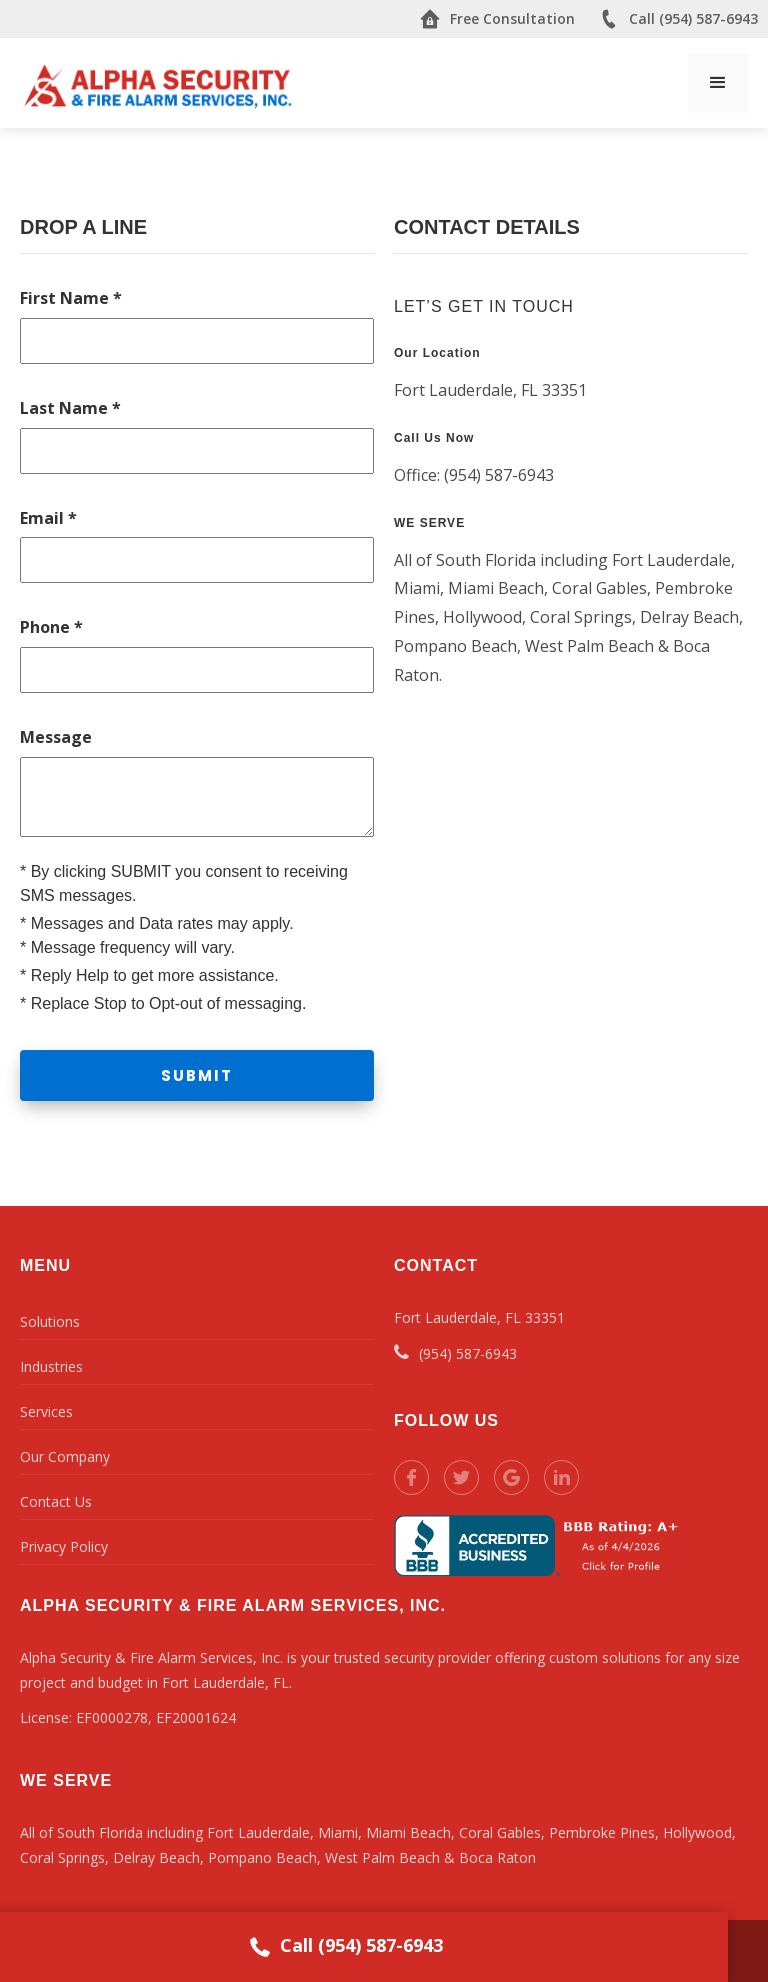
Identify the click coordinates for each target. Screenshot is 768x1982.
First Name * (71, 298)
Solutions (50, 1321)
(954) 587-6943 (455, 1353)
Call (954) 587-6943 (678, 19)
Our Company (65, 1456)
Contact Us (56, 1501)
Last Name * (70, 408)
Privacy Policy (64, 1546)
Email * (48, 518)
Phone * (51, 627)
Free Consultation (497, 19)
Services (46, 1411)
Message (56, 737)
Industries (51, 1366)
